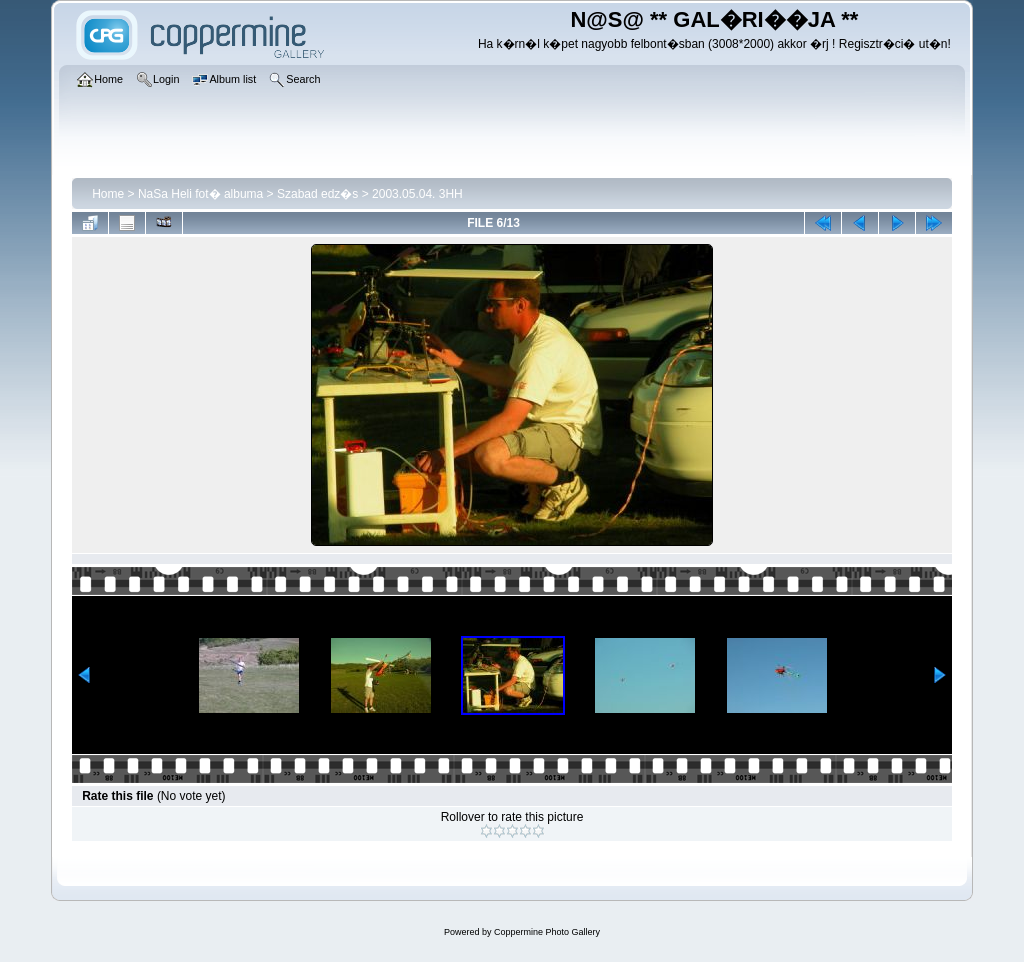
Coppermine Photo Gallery (547, 932)
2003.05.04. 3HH (417, 194)
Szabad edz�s (317, 194)
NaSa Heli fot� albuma (200, 194)
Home (108, 194)
